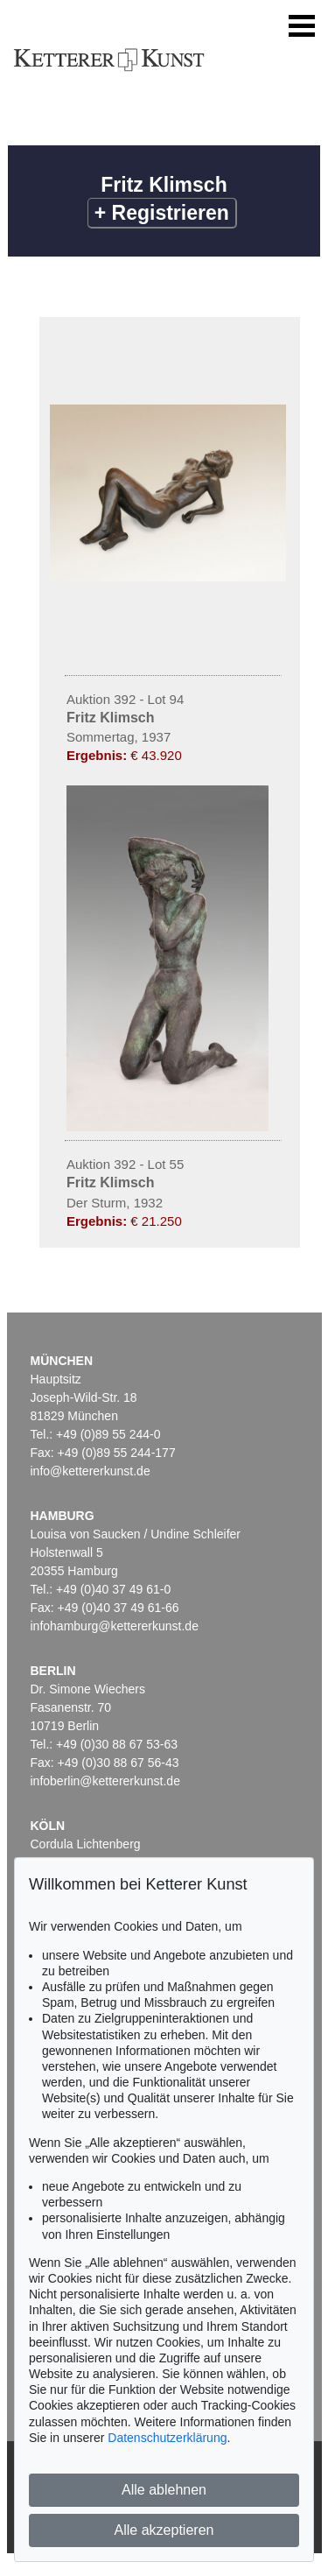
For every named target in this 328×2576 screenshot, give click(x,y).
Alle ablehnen (164, 2489)
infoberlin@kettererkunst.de (105, 1781)
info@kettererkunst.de (90, 1471)
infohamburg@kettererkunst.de (115, 1626)
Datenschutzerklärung (167, 2438)
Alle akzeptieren (164, 2530)
